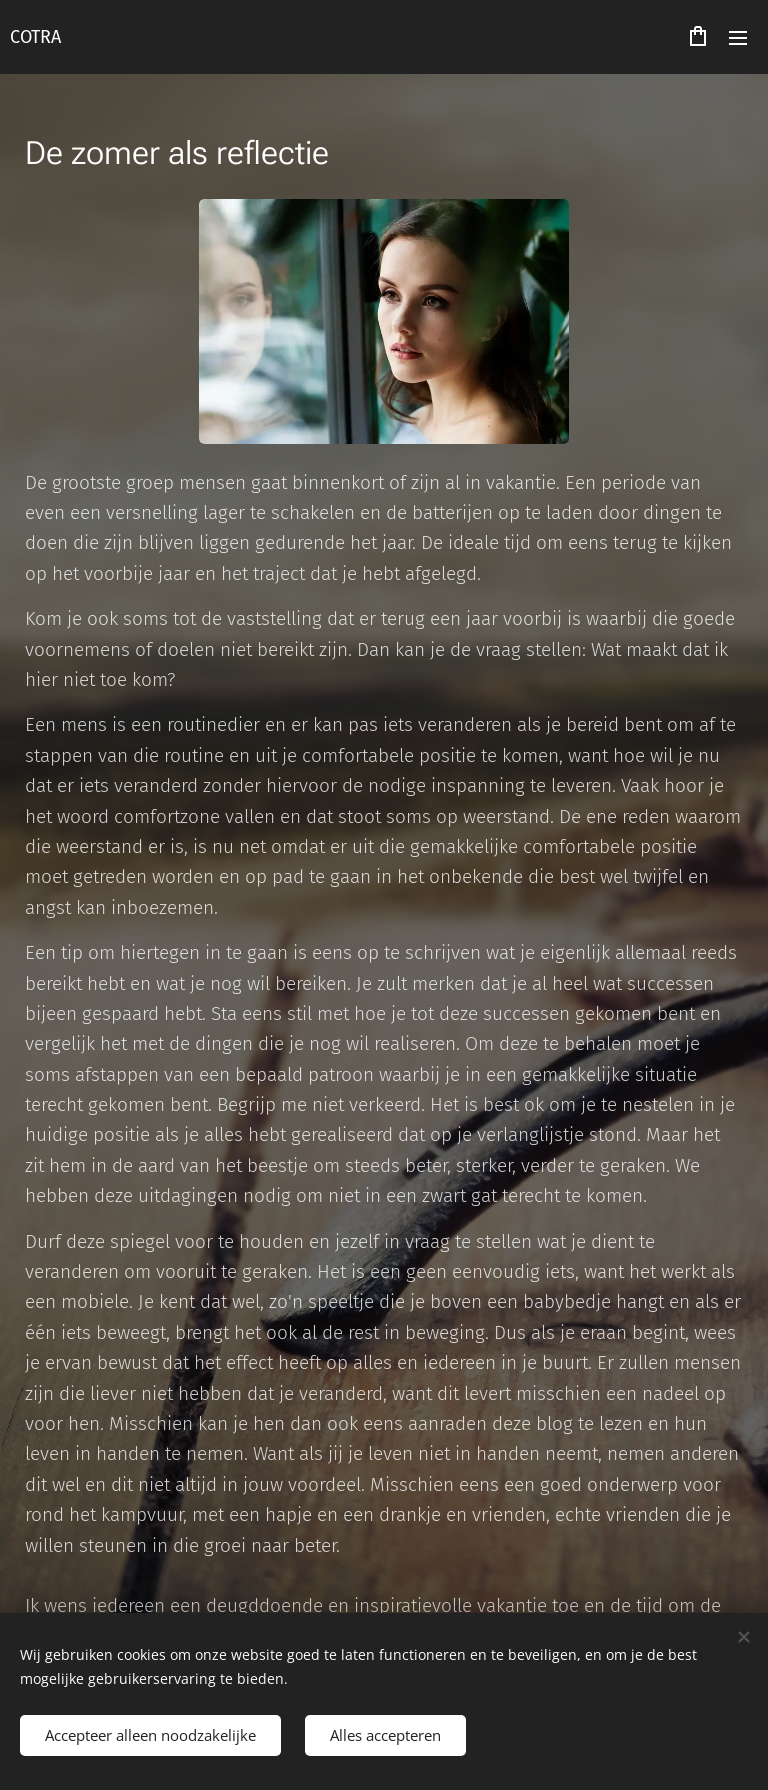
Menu (738, 38)
